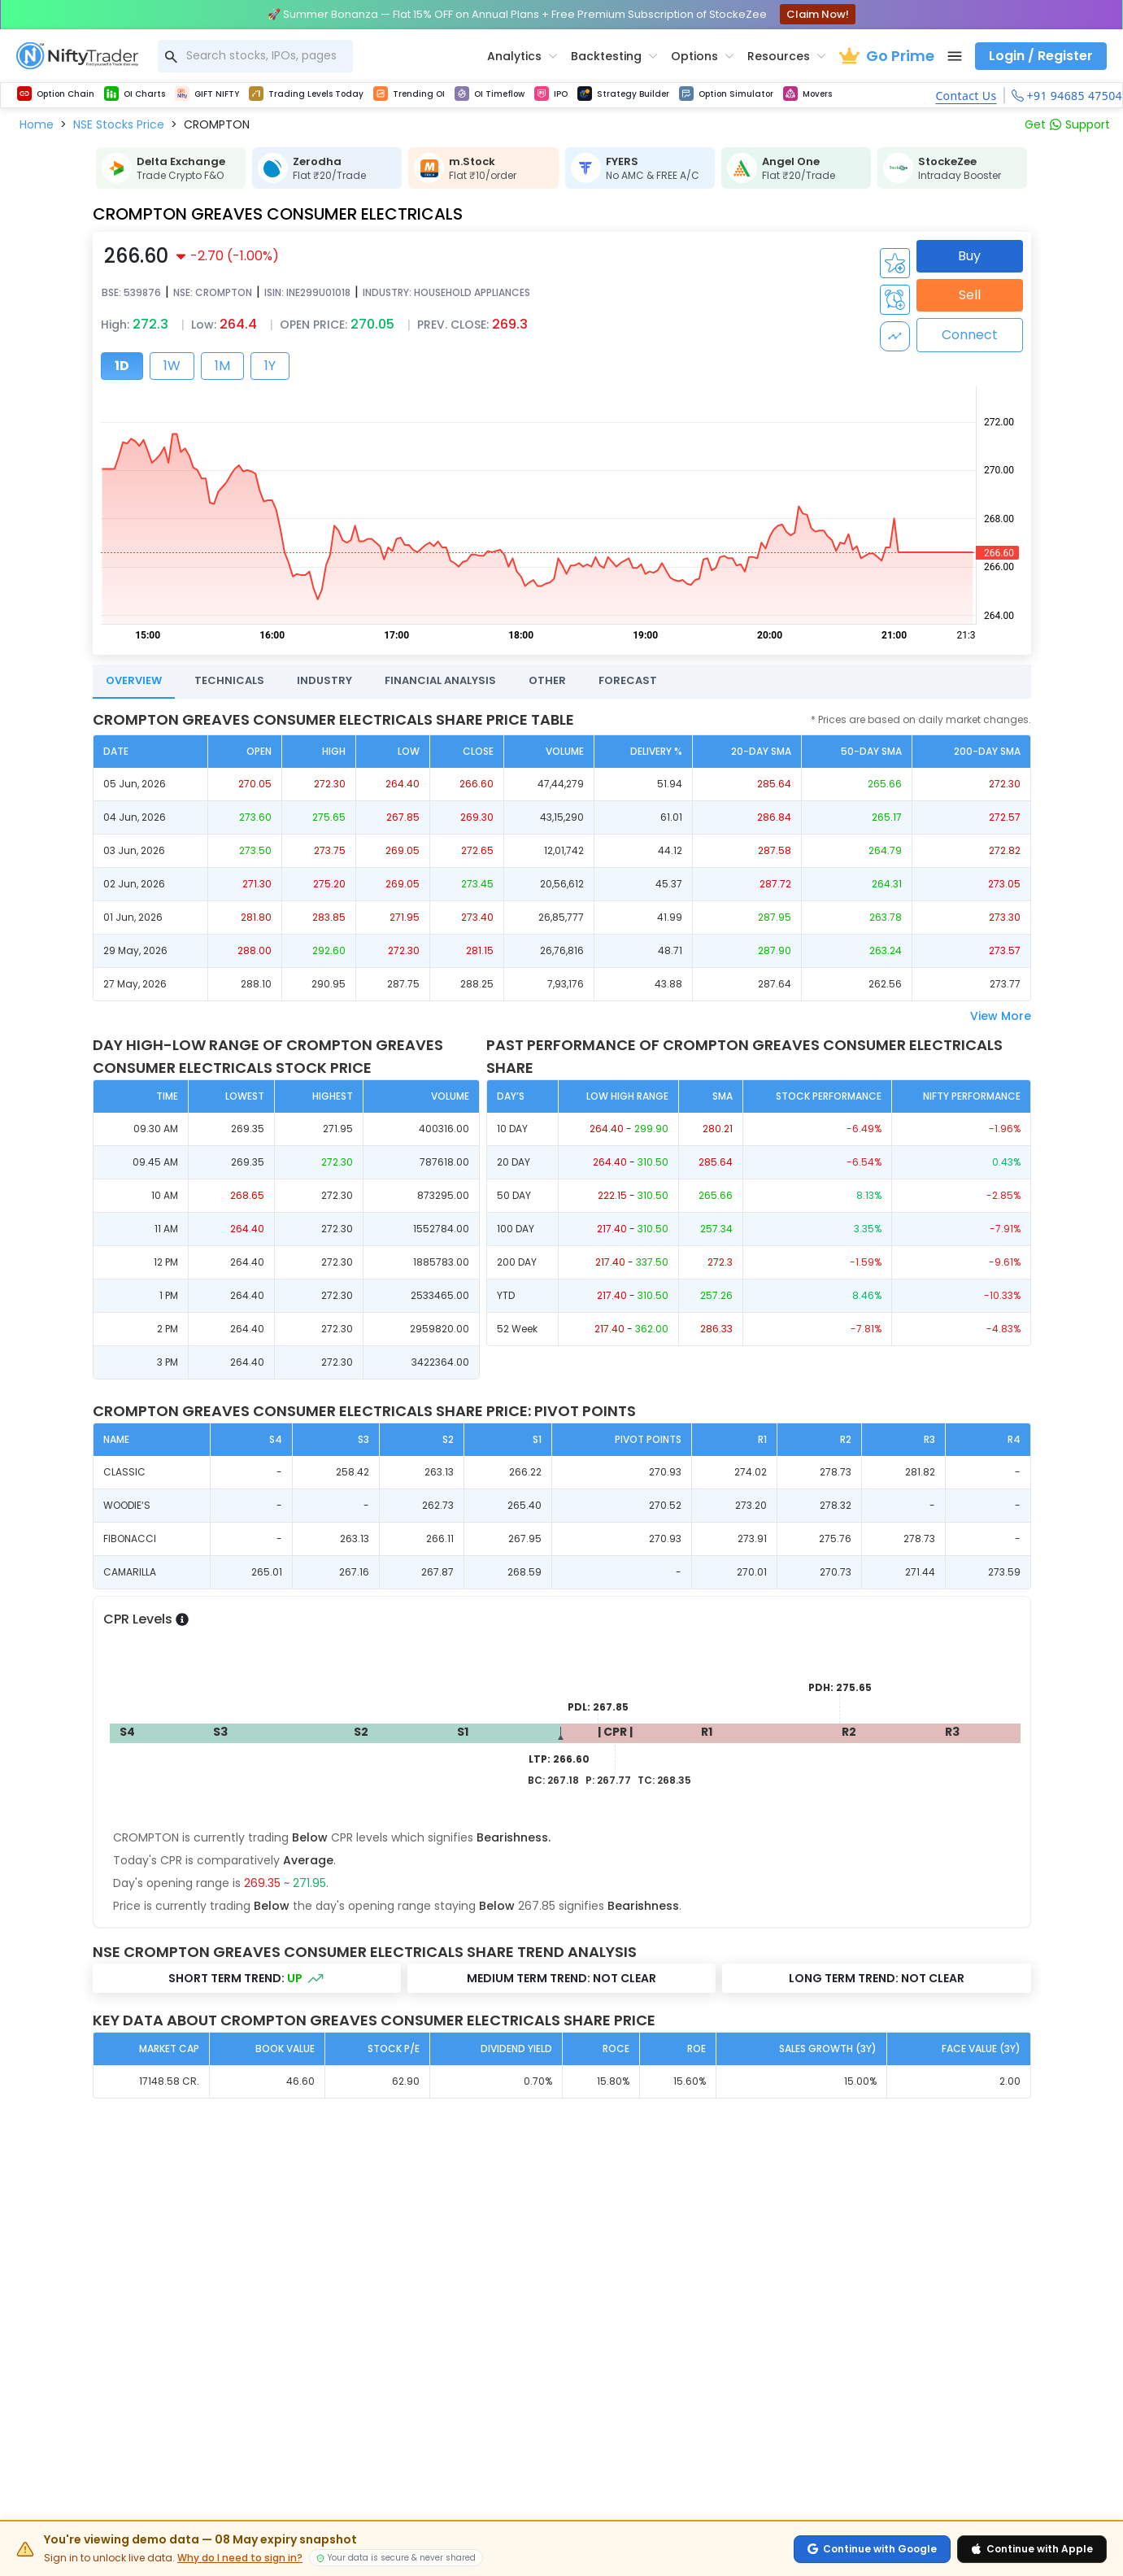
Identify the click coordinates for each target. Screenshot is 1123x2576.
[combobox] (255, 56)
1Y (270, 365)
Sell (970, 294)
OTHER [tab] (547, 680)
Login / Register (1041, 55)
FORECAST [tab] (627, 680)
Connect (970, 334)
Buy (969, 255)
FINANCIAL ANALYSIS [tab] (440, 680)
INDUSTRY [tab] (324, 680)
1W (172, 365)
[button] (37, 124)
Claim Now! (817, 14)
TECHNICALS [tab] (229, 680)
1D (122, 365)
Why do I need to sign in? (240, 2558)
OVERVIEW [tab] (134, 680)
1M (222, 365)
